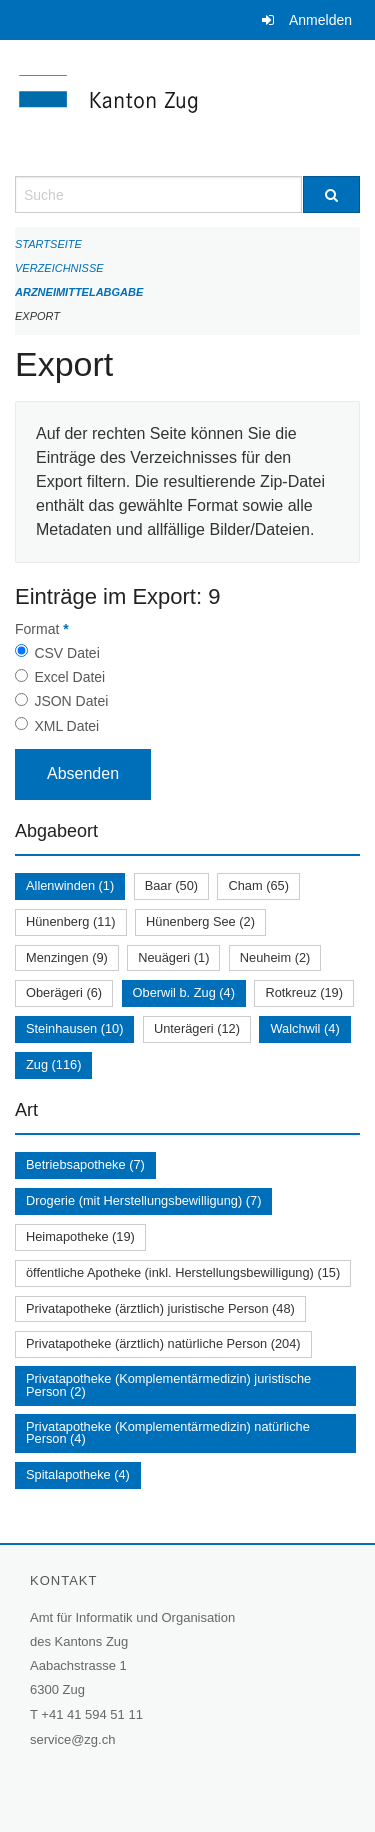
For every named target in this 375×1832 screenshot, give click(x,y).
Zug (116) (53, 1064)
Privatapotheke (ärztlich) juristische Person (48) (160, 1308)
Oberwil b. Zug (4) (184, 992)
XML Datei (66, 726)
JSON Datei (71, 701)
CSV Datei (66, 653)
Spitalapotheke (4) (78, 1474)
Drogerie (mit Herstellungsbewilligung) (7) (143, 1200)
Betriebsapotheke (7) (85, 1164)
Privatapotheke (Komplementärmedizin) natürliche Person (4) (168, 1433)
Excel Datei (69, 677)
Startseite (48, 244)
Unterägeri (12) (197, 1028)
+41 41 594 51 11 (92, 1714)
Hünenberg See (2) (200, 921)
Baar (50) (171, 885)
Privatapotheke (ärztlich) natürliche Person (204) (163, 1343)
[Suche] (332, 194)
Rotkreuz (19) (304, 992)
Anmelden (320, 20)
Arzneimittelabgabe (79, 292)
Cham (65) (258, 885)
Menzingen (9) (67, 957)
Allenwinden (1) (70, 885)
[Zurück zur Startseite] (187, 108)
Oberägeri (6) (64, 992)
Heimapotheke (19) (80, 1236)
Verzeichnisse (59, 268)
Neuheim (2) (275, 957)
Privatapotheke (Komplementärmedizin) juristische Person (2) (168, 1385)
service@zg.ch (72, 1739)
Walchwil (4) (304, 1028)
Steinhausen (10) (74, 1028)
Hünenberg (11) (71, 921)
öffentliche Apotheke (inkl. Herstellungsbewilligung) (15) (183, 1272)
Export (37, 316)
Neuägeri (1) (173, 957)
